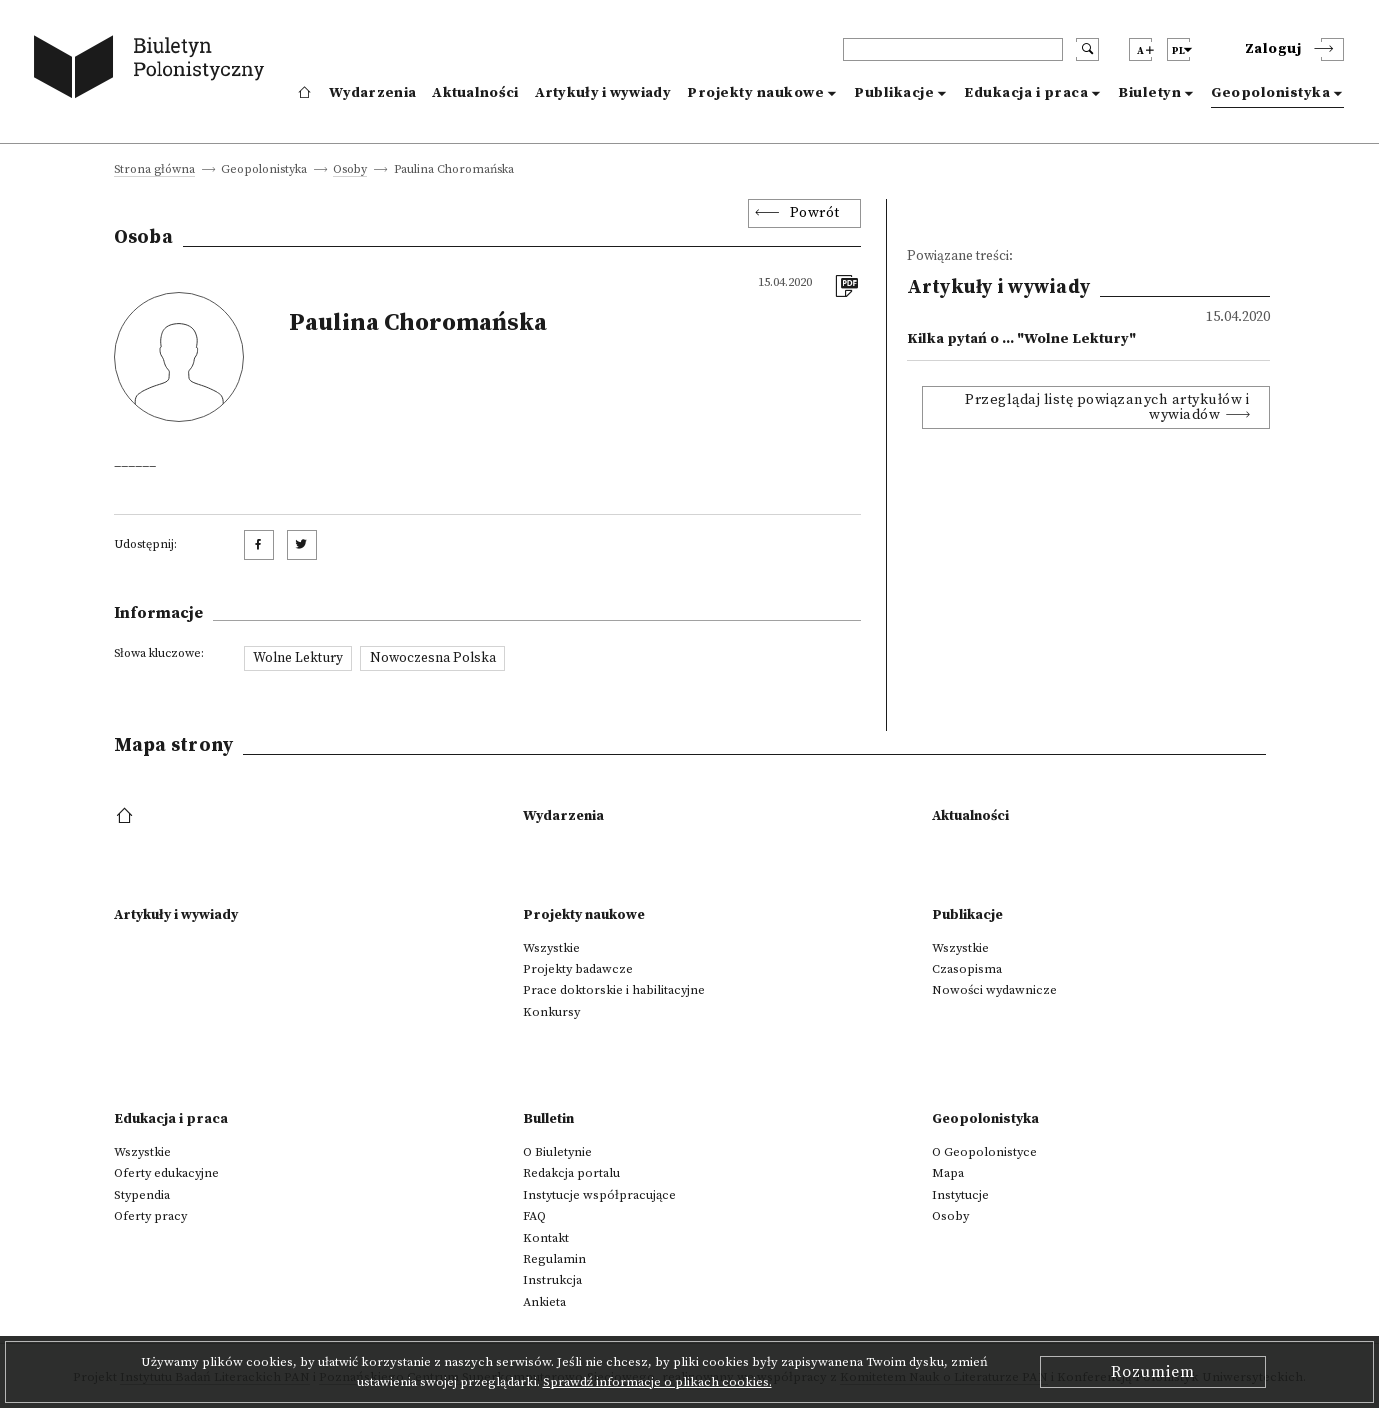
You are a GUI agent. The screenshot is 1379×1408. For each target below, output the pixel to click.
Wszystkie (551, 948)
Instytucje (960, 1195)
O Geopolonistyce (984, 1152)
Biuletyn (1149, 93)
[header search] (953, 49)
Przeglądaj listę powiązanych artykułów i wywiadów (1107, 407)
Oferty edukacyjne (166, 1173)
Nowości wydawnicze (994, 990)
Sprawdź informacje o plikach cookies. (657, 1382)
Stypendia (142, 1195)
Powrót (815, 213)
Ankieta (544, 1302)
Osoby (350, 170)
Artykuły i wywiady (603, 93)
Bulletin (548, 1119)
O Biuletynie (557, 1152)
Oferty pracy (150, 1216)
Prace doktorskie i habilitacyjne (614, 990)
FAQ (534, 1216)
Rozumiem (1153, 1372)
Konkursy (551, 1012)
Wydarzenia (372, 93)
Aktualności (475, 93)
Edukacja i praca (1026, 93)
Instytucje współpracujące (599, 1195)
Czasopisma (967, 969)
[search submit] (1087, 49)
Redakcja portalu (571, 1173)
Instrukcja (552, 1280)
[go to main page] (153, 70)
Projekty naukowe (755, 93)
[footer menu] (126, 817)
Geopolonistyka (1270, 93)
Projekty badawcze (578, 969)
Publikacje (894, 93)
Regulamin (554, 1259)
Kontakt (546, 1238)
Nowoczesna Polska (433, 658)
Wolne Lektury (298, 658)
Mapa (948, 1173)
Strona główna (154, 170)
